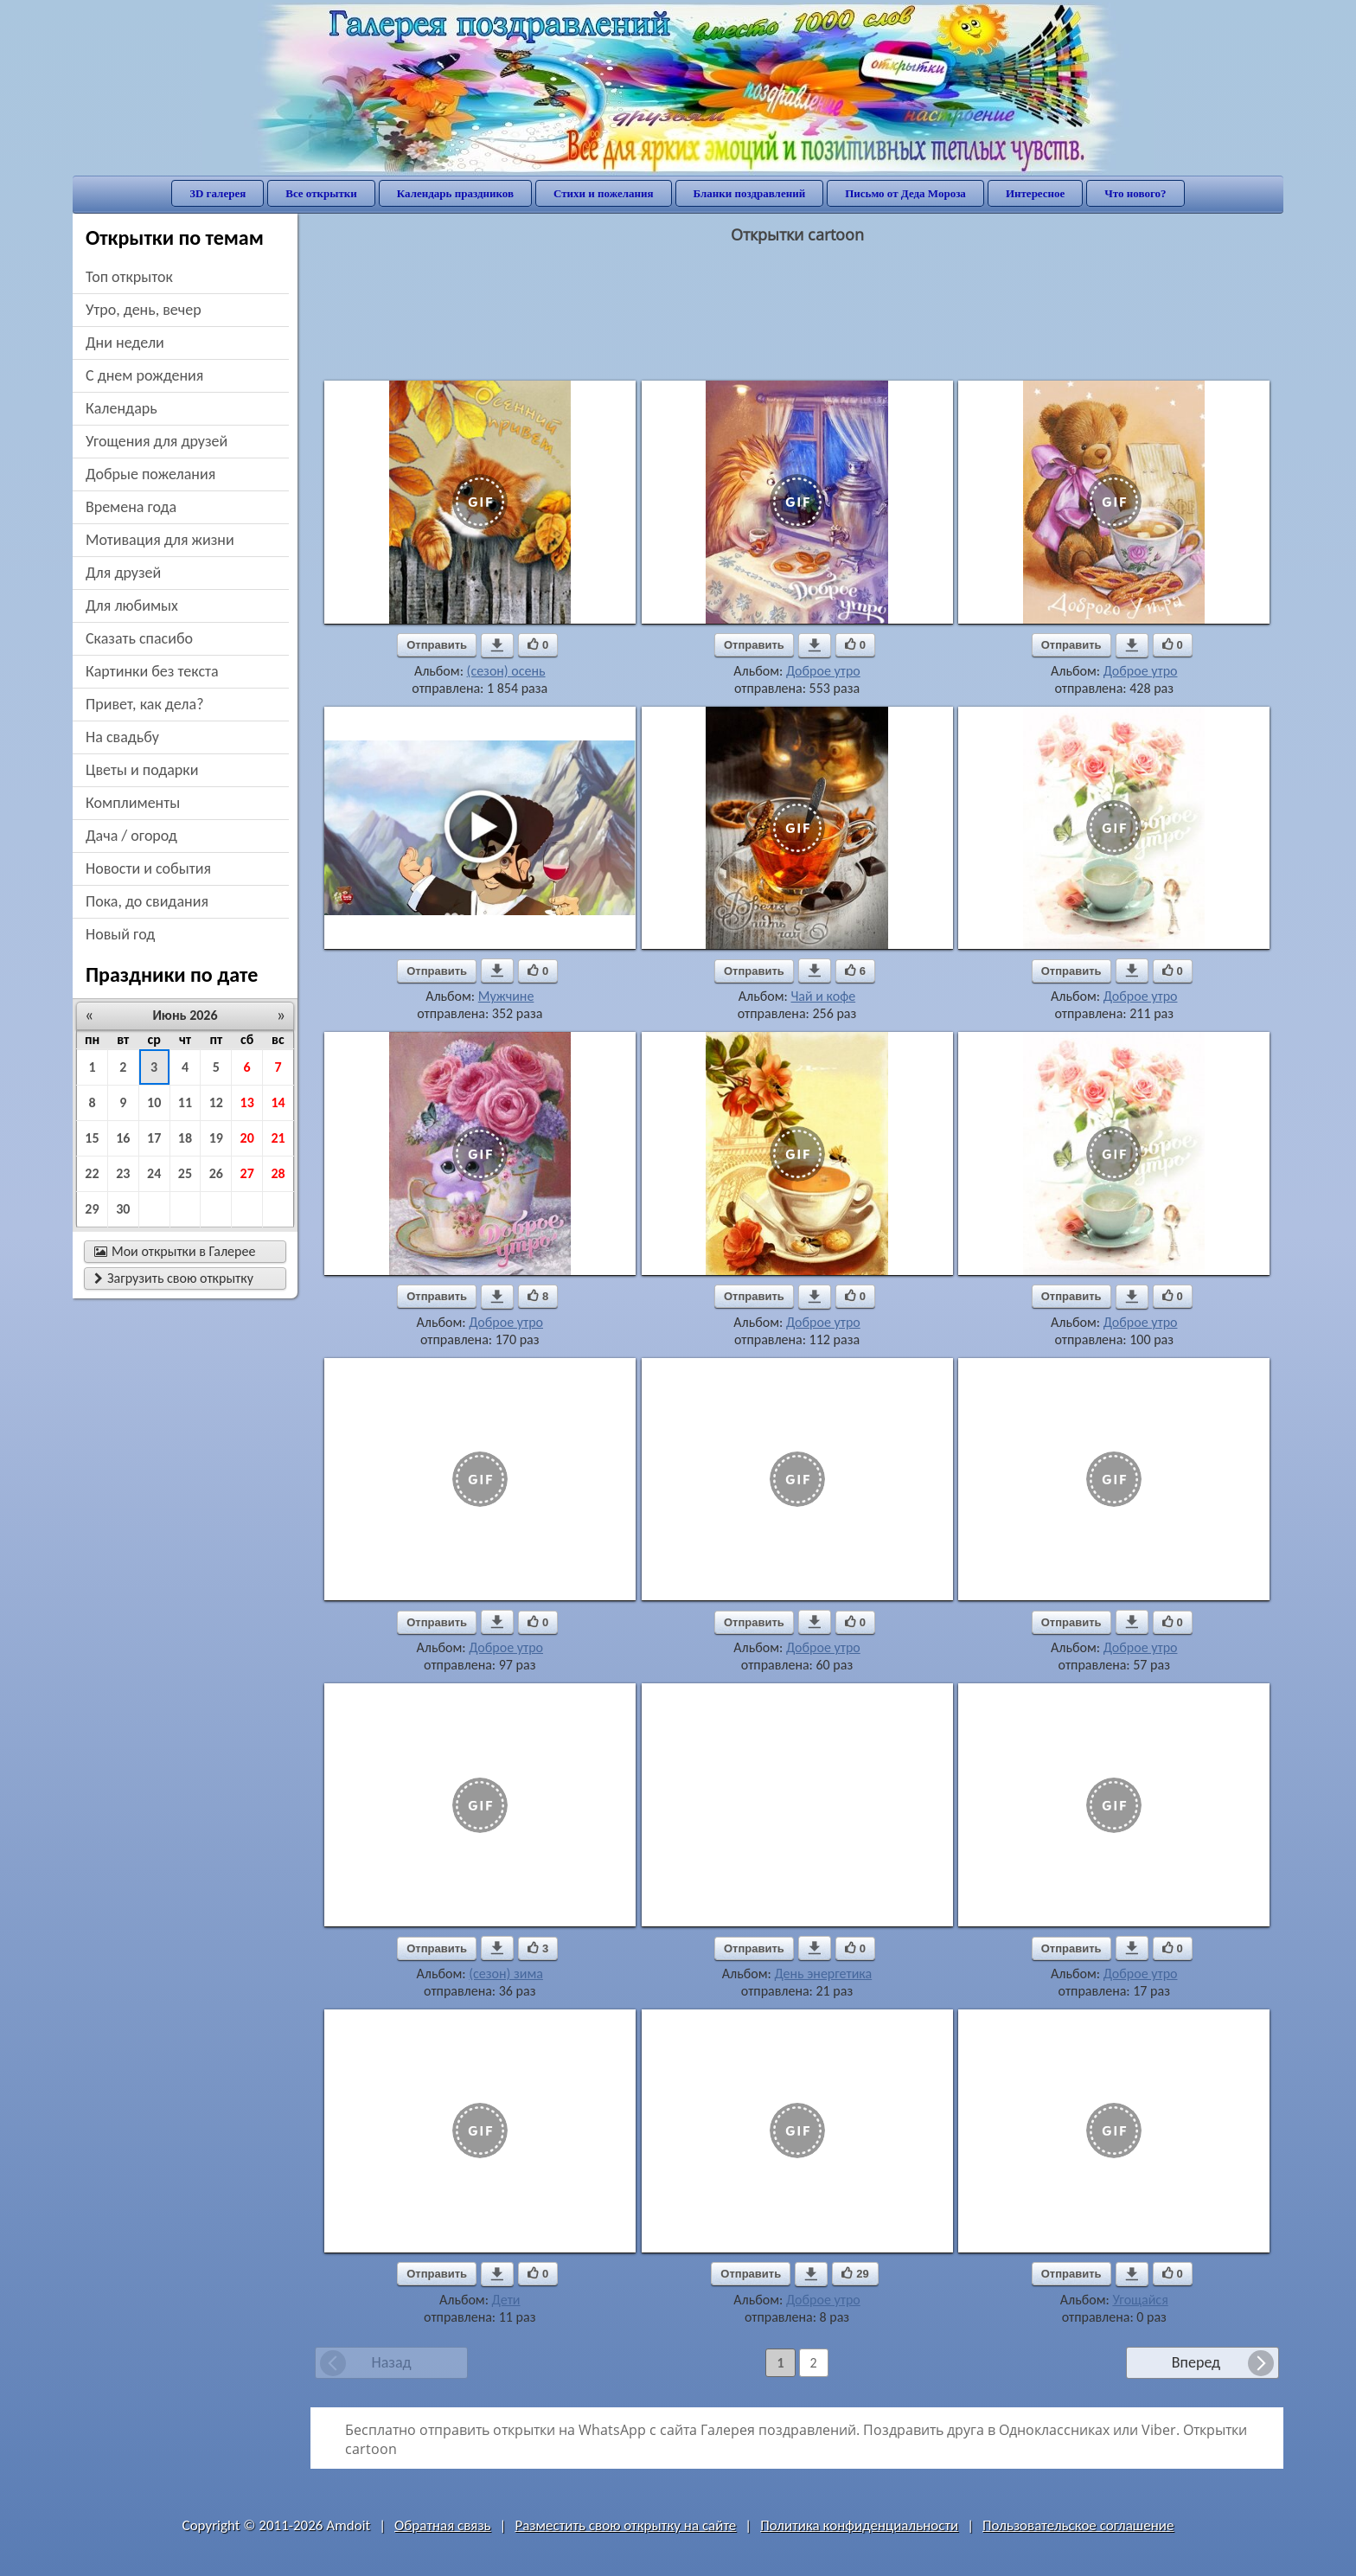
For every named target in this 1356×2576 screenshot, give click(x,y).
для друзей (123, 572)
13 (247, 1102)
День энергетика (823, 1973)
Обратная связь (442, 2525)
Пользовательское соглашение (1078, 2525)
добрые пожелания (150, 474)
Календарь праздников (455, 193)
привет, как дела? (145, 704)
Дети (506, 2299)
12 (216, 1102)
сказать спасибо (139, 638)
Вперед (1196, 2362)
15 (92, 1138)
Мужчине (506, 996)
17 (154, 1138)
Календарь (121, 408)
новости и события (148, 868)
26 (216, 1173)
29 (92, 1209)
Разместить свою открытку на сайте (625, 2525)
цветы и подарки (142, 769)
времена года (131, 506)
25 (185, 1173)
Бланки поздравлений (750, 193)
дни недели (125, 342)
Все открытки (321, 193)
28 (278, 1173)
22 (92, 1173)
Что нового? (1135, 193)
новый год (120, 934)
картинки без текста (152, 671)
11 (185, 1102)
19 (216, 1138)
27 (247, 1173)
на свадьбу (122, 737)
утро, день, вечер (143, 309)
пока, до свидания (147, 901)
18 (185, 1138)
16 (123, 1138)
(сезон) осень (506, 671)
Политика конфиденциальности (859, 2525)
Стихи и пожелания (603, 193)
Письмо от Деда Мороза (905, 193)
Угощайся (1139, 2299)
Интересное (1035, 193)
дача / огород (131, 835)
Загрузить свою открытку (173, 1278)
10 (154, 1102)
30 (123, 1209)
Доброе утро (823, 671)
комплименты (133, 802)
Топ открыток (129, 276)
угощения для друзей (156, 441)
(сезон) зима (506, 1973)
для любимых (132, 605)
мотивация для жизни (160, 539)
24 (154, 1173)
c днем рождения (144, 375)
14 (278, 1102)
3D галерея (217, 193)
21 (278, 1138)
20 (247, 1138)
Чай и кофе (822, 996)
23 (123, 1173)
